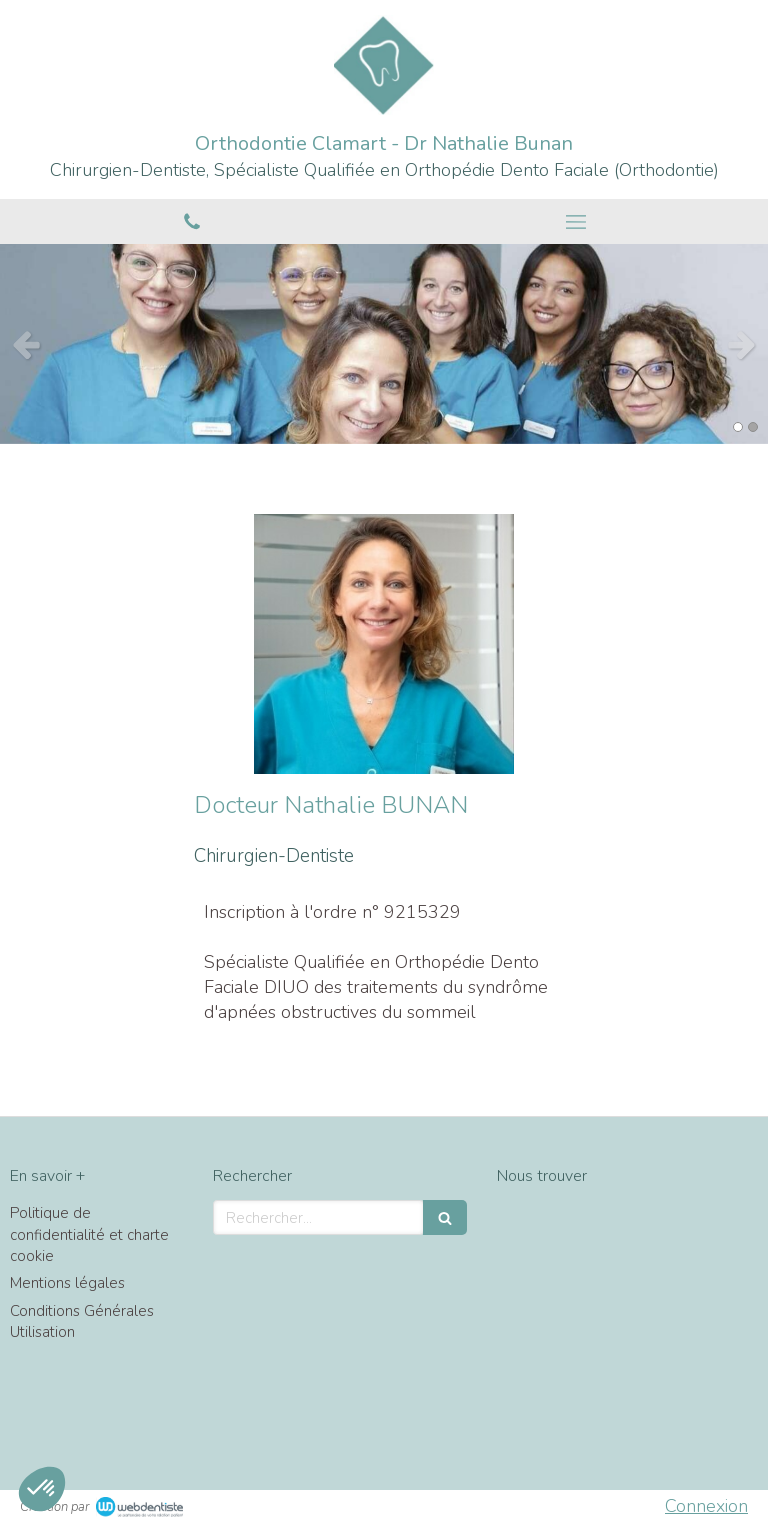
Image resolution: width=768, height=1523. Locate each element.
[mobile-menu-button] (576, 222)
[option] (384, 344)
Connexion (706, 1506)
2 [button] (753, 427)
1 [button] (738, 427)
